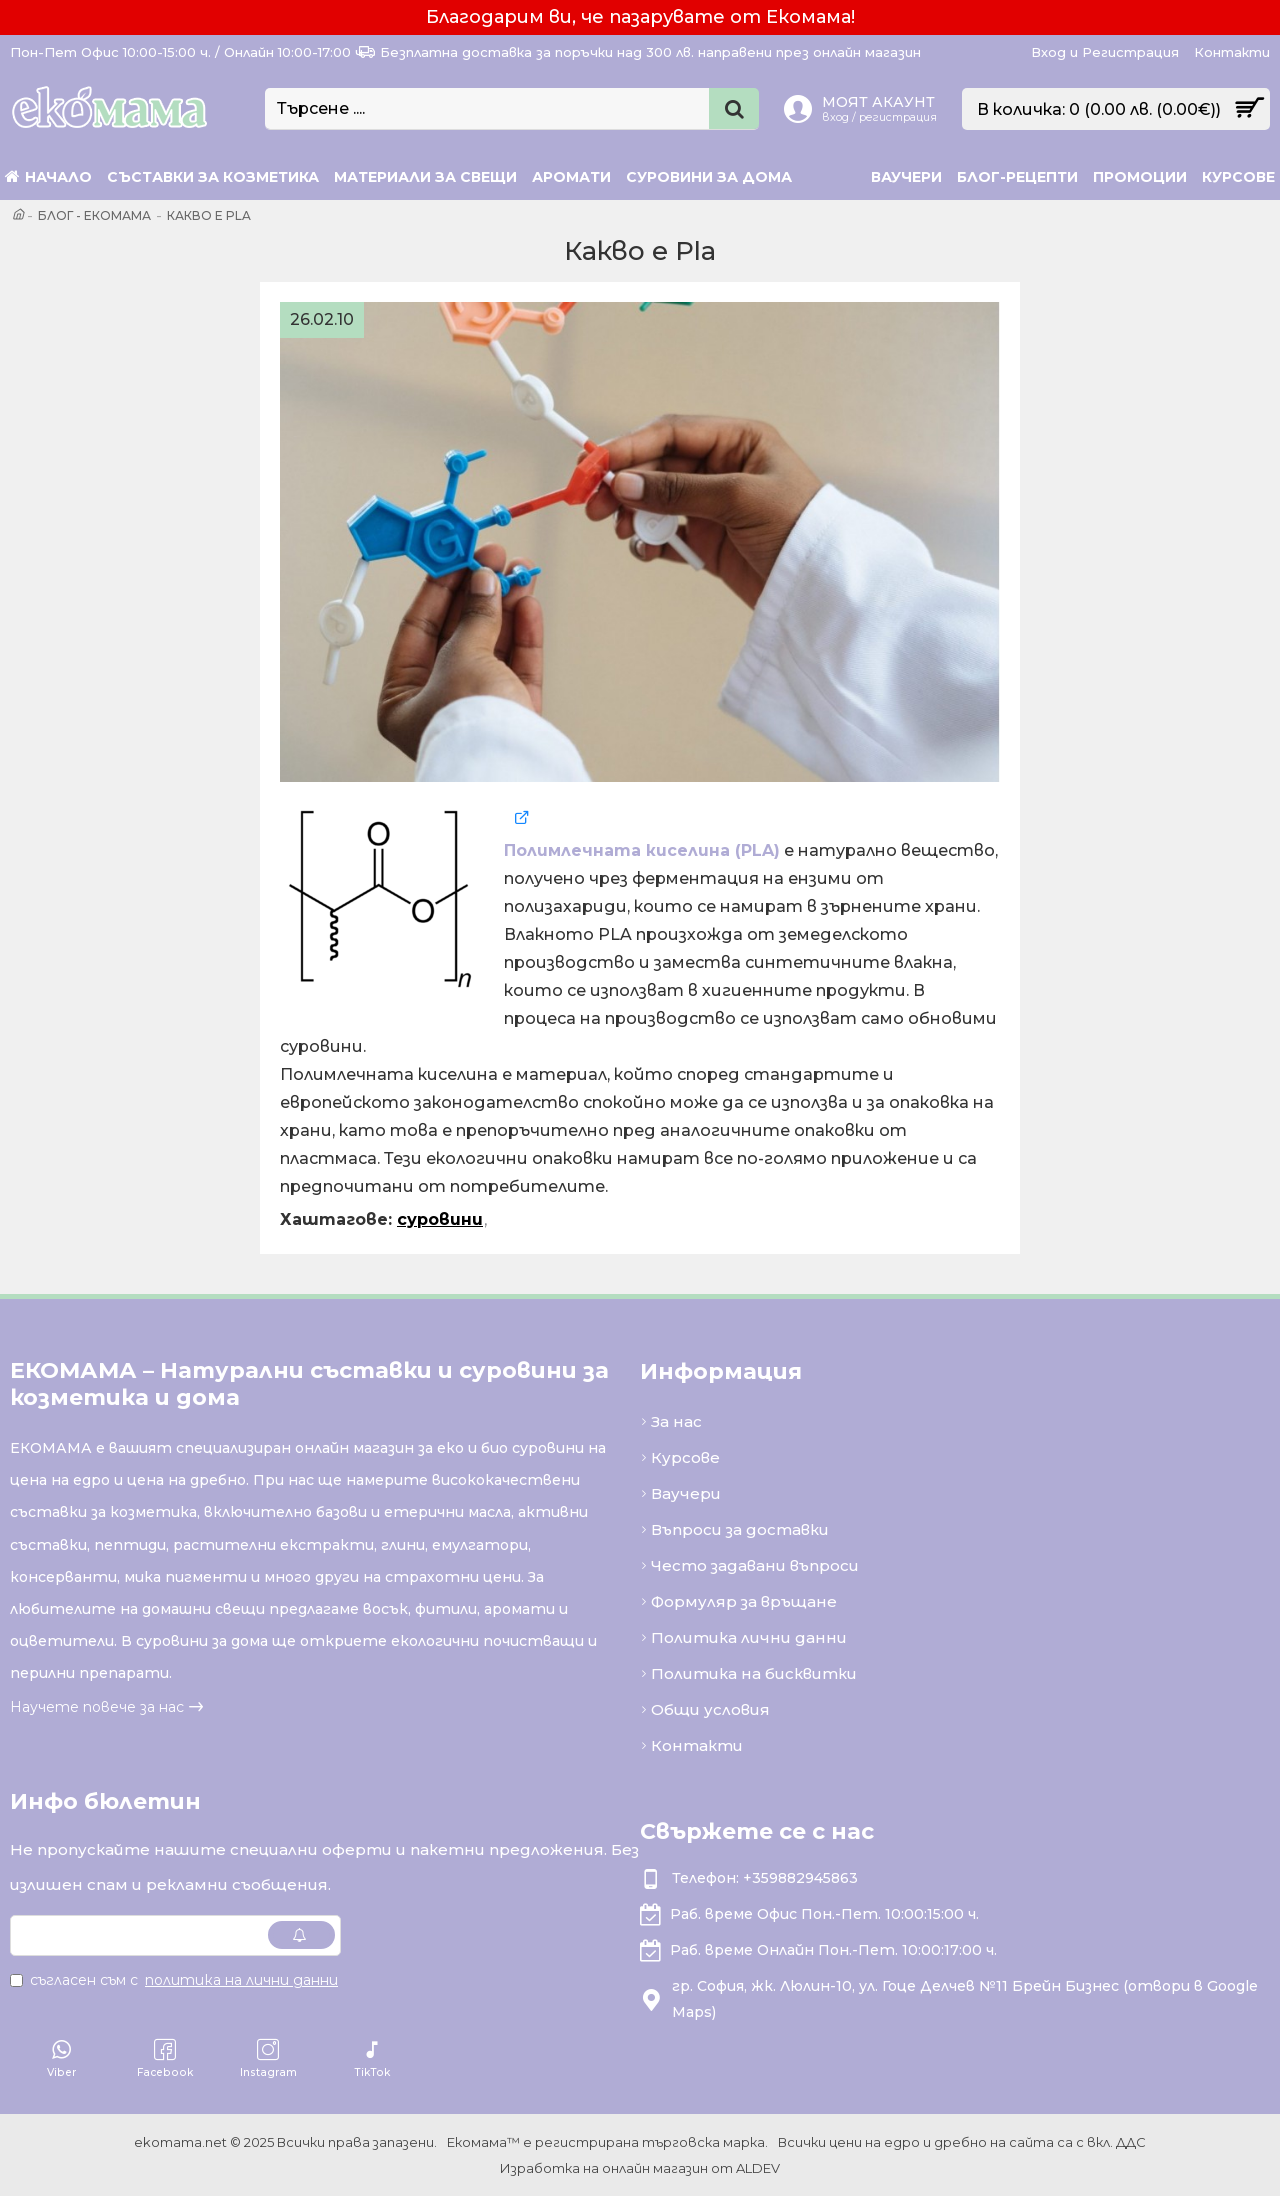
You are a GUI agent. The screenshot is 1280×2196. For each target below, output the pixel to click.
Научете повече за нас (97, 1707)
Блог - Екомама (94, 215)
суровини (440, 1219)
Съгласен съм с (175, 1980)
